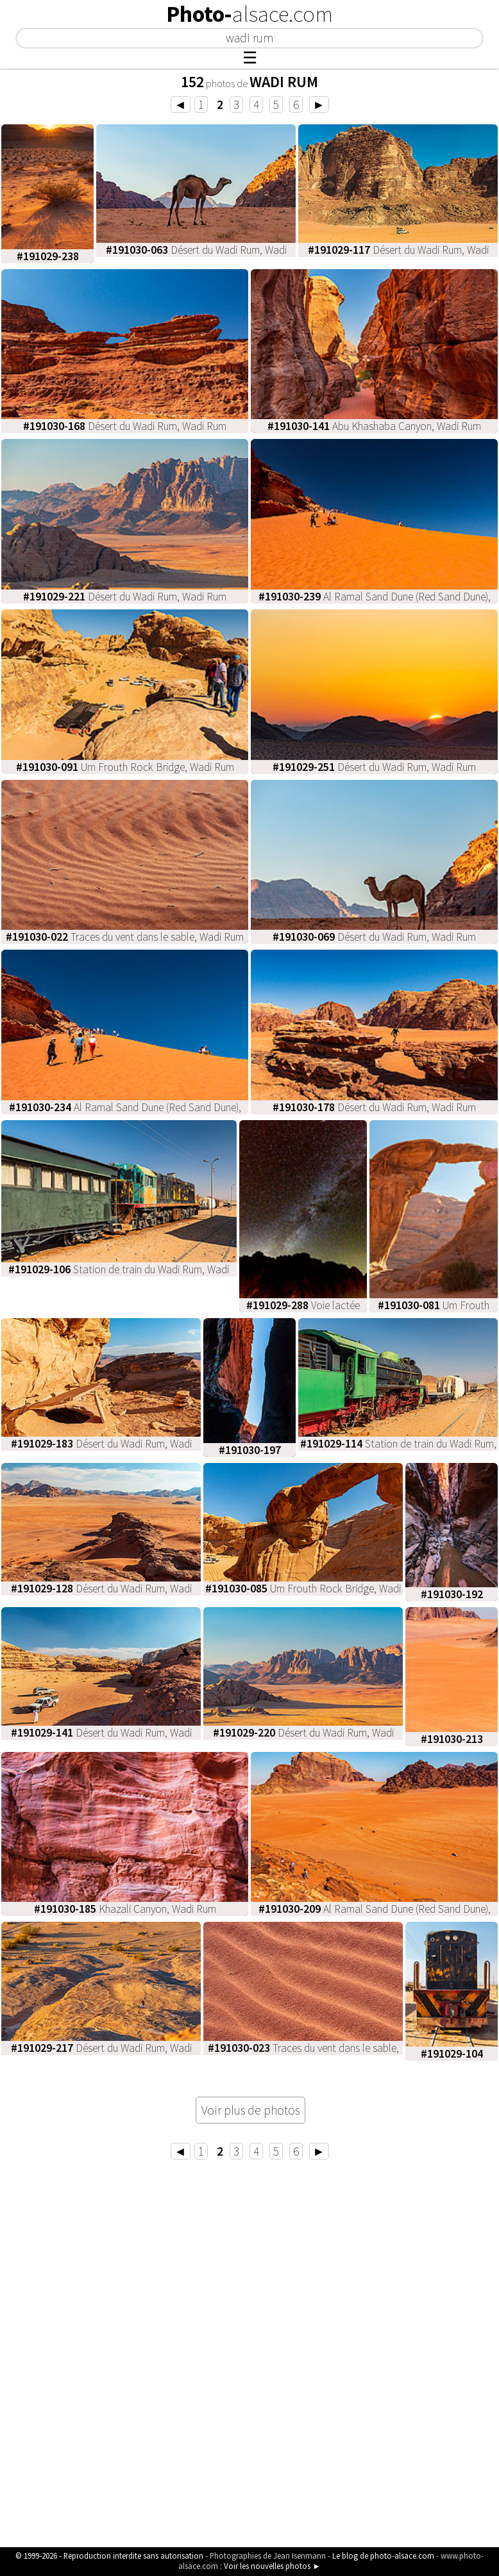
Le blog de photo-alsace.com (383, 2555)
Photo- (249, 14)
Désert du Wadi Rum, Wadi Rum (124, 426)
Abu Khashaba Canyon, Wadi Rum (374, 426)
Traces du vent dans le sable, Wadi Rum (125, 937)
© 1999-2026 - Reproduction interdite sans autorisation (109, 2555)
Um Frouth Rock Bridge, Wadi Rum (125, 767)
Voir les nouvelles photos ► (272, 2566)
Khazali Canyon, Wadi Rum (125, 1909)
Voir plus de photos (250, 2110)
